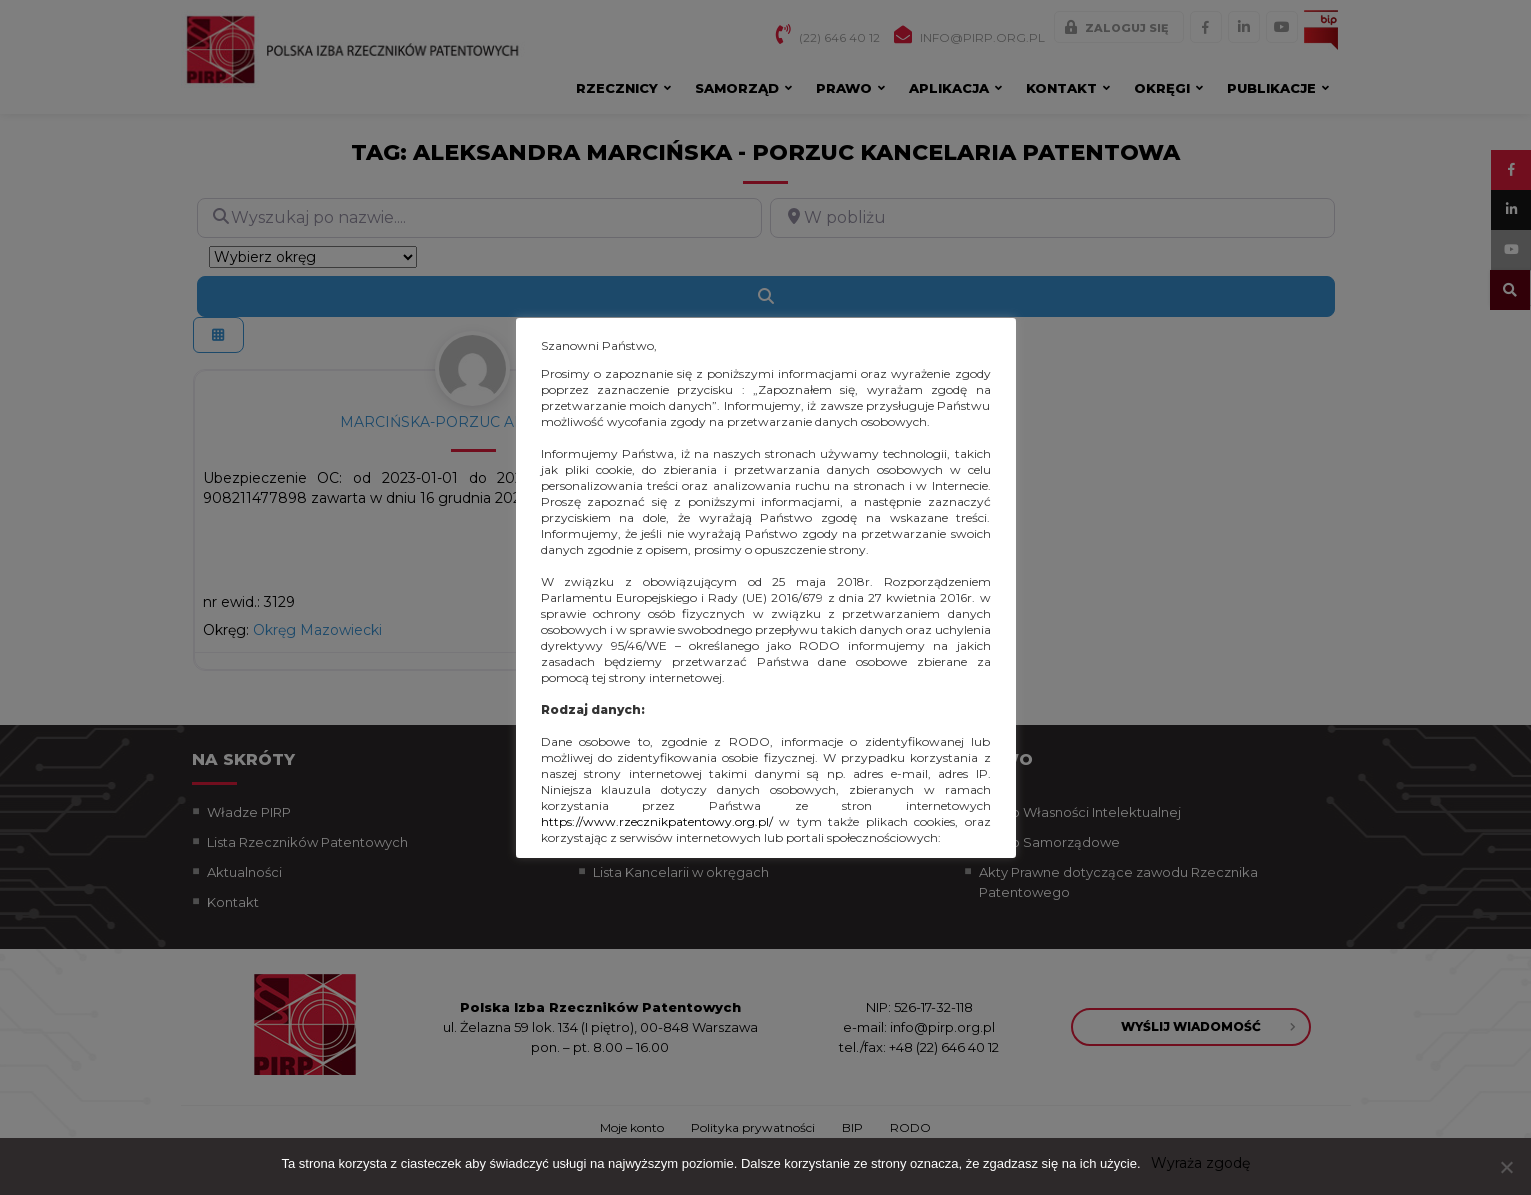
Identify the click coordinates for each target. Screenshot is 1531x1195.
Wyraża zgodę (1200, 1163)
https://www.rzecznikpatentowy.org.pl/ (657, 821)
